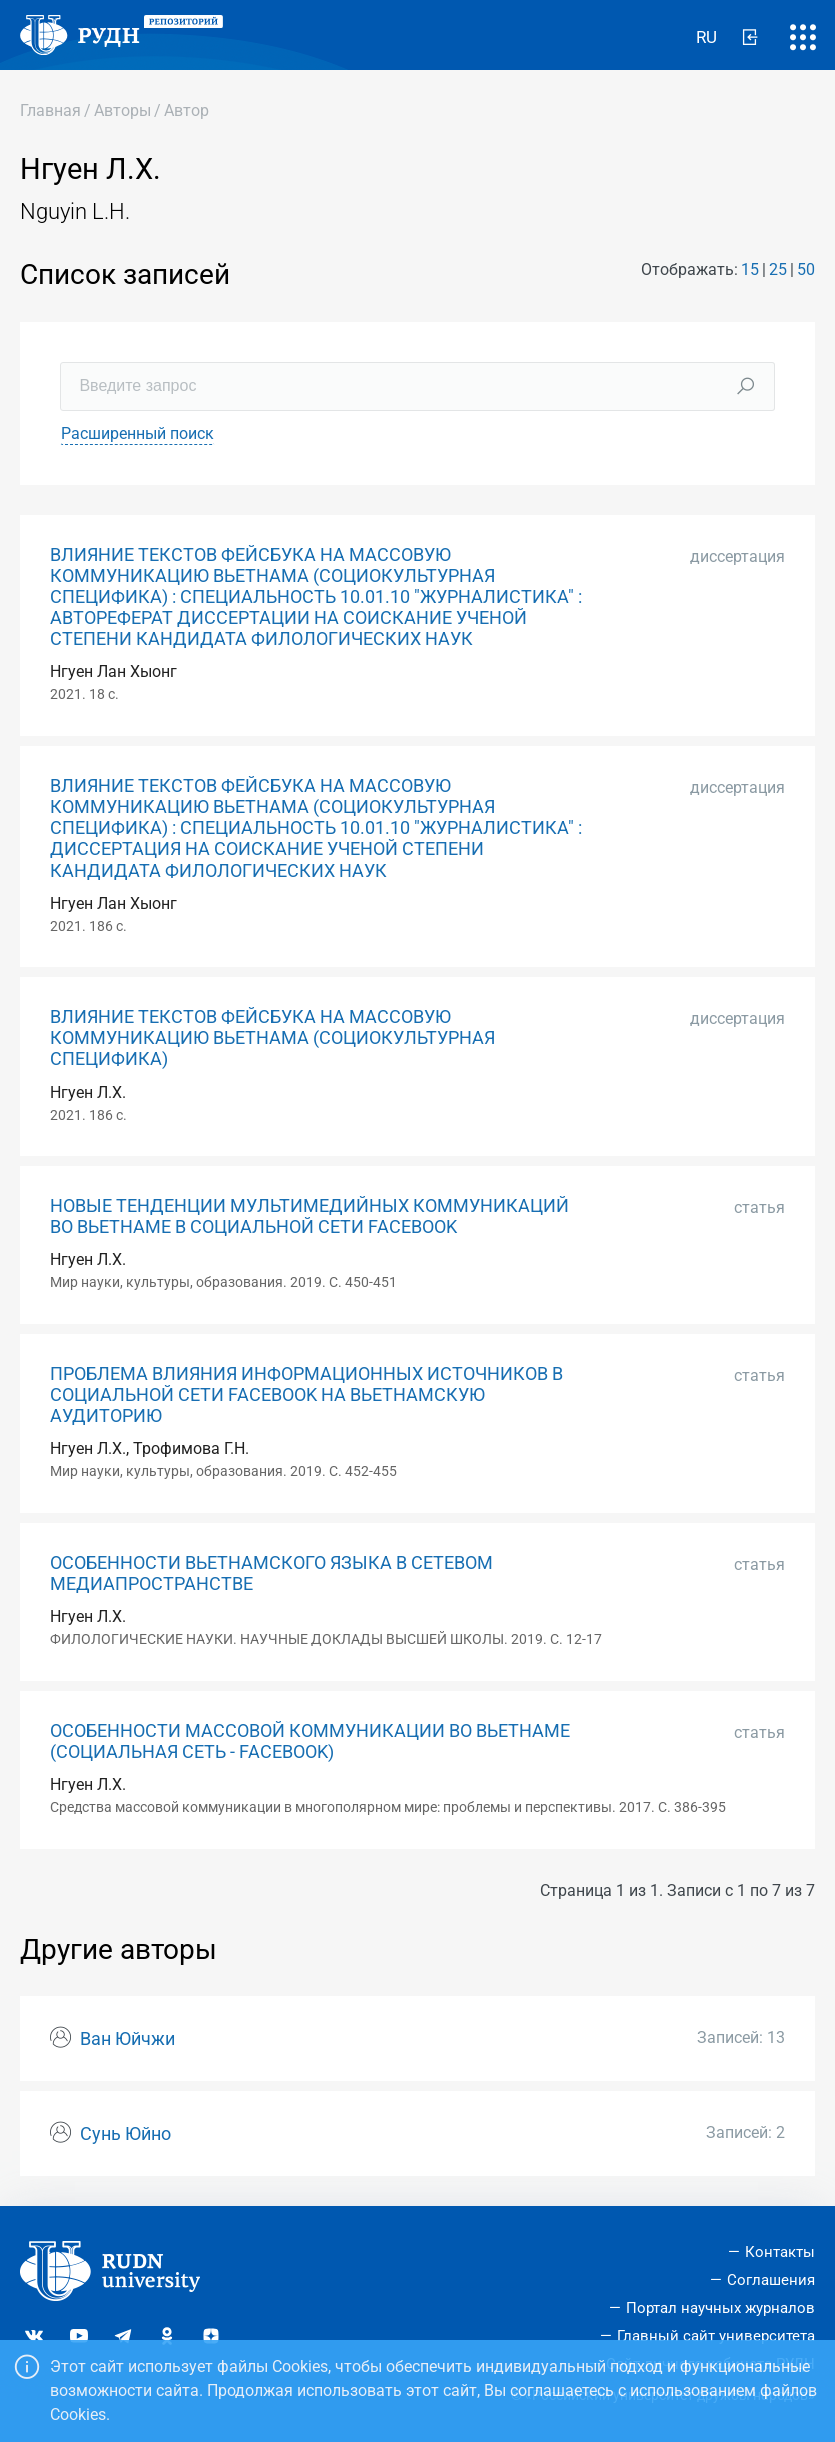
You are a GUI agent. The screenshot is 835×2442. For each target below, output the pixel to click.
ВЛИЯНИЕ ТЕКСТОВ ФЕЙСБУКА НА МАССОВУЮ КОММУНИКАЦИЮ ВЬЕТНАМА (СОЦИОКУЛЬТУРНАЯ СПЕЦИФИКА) (272, 1038)
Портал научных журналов (720, 2308)
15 (750, 269)
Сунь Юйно (125, 2134)
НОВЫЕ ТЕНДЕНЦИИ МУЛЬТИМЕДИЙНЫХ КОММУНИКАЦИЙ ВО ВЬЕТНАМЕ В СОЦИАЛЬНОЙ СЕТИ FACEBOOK (309, 1216)
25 (778, 269)
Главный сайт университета (716, 2336)
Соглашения (771, 2280)
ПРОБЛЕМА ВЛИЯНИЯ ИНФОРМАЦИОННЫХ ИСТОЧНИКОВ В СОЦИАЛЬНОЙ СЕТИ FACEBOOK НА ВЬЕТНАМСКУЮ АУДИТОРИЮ (306, 1395)
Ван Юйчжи (127, 2039)
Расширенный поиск (137, 433)
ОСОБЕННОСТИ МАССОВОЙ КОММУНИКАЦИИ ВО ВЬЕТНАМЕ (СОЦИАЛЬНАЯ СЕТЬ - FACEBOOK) (310, 1741)
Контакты (780, 2252)
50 (806, 269)
